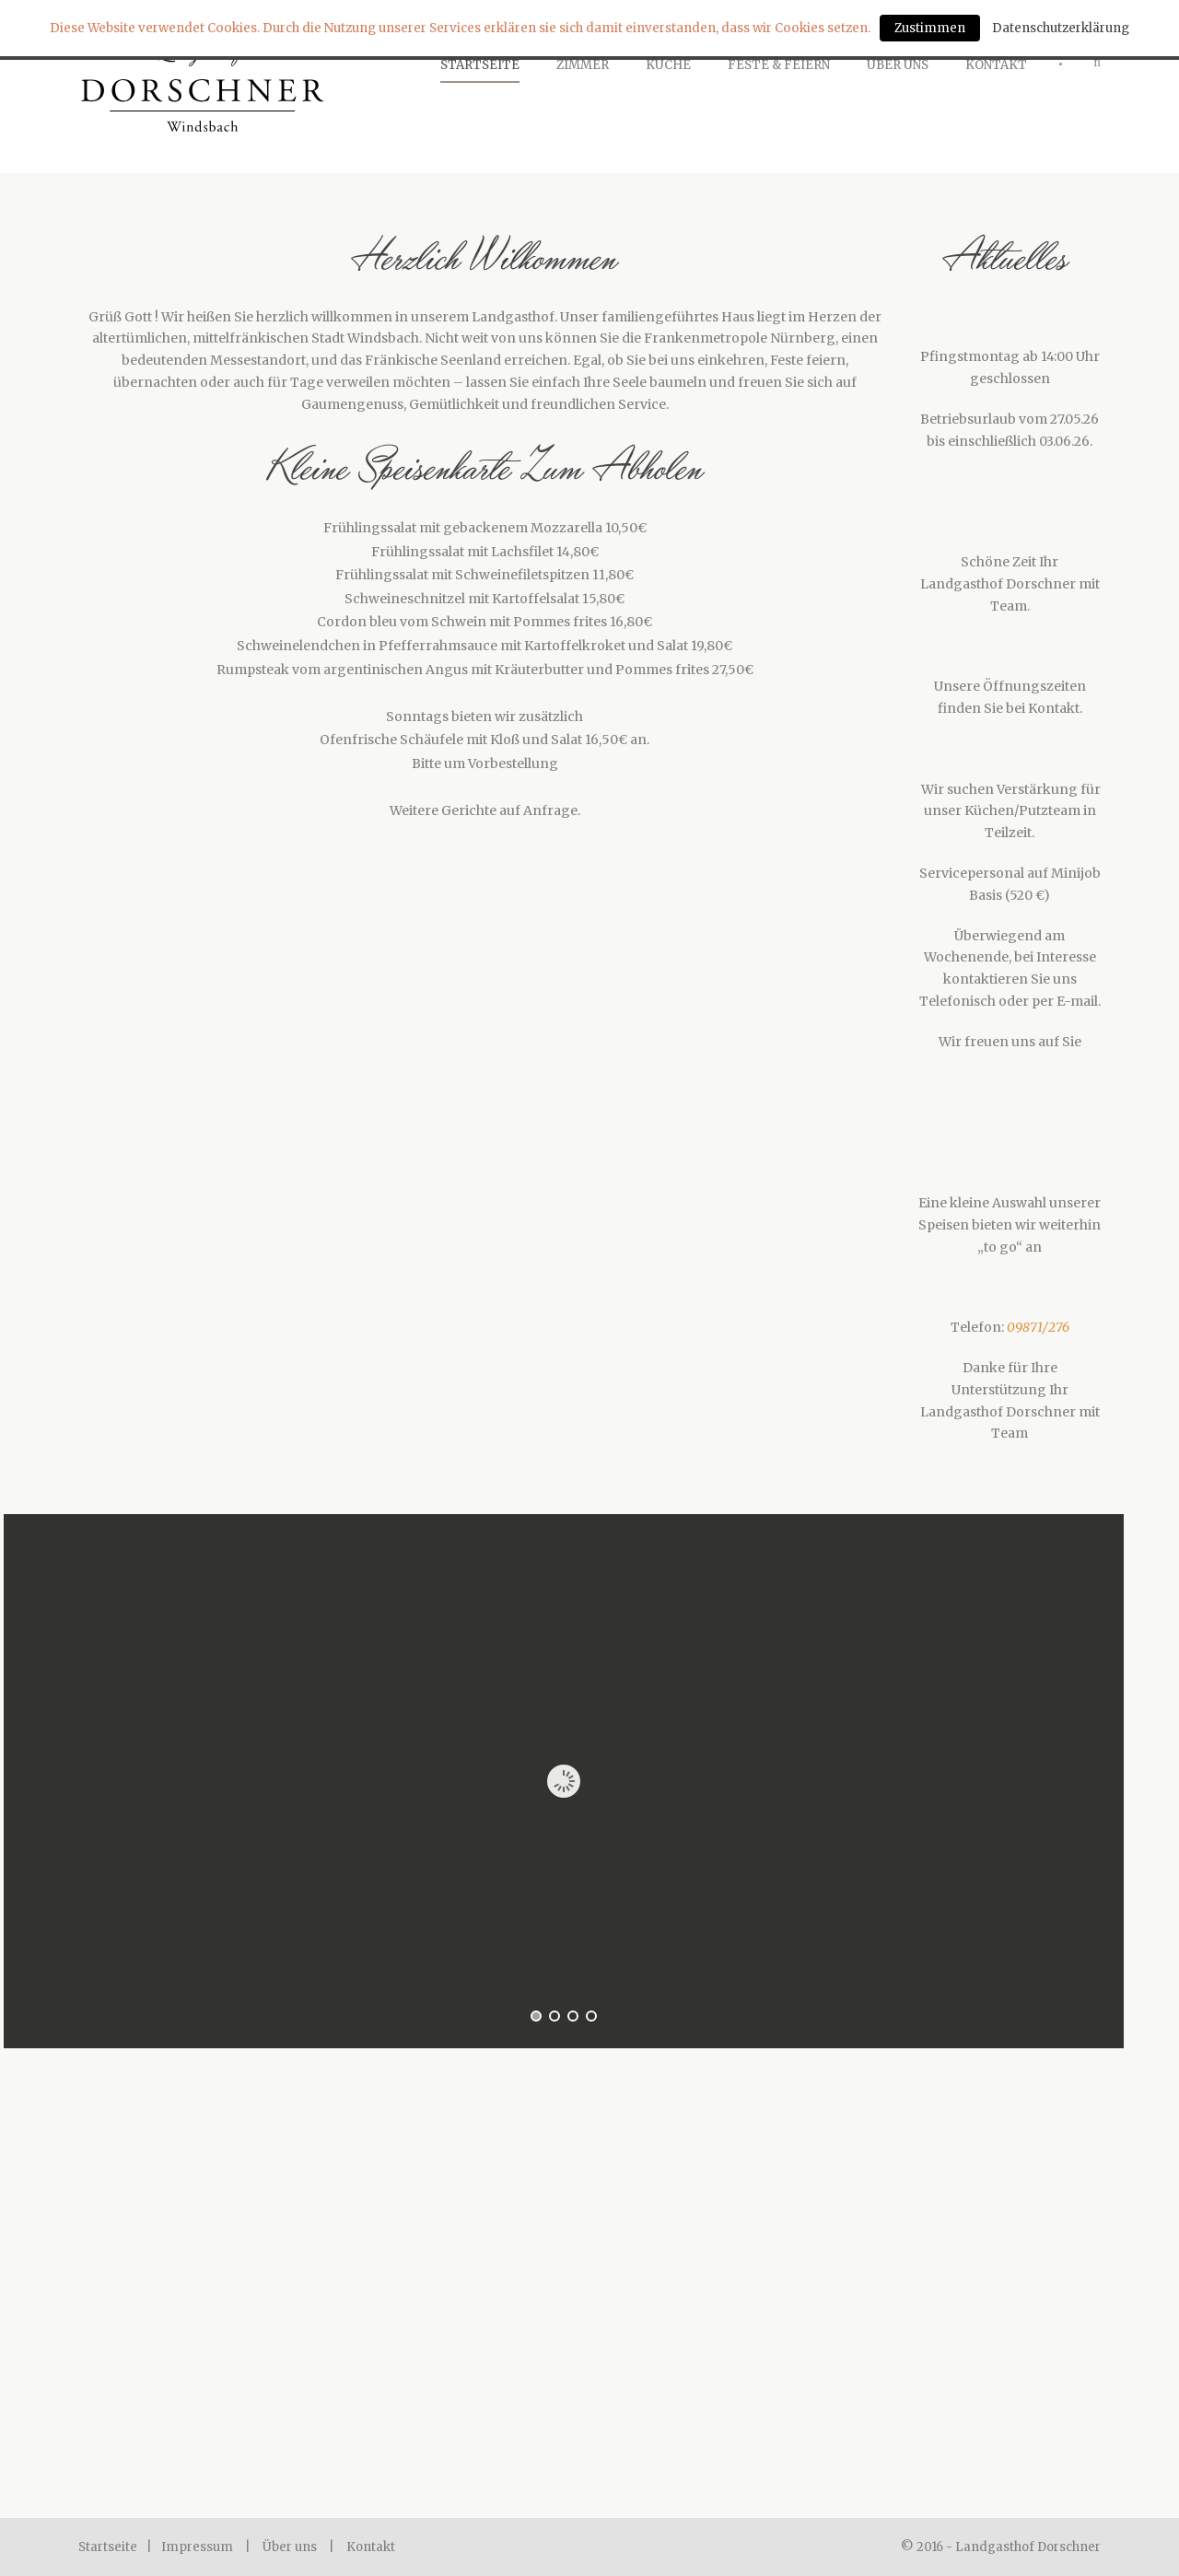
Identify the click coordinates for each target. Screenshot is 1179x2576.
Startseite (479, 65)
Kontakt (996, 65)
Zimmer (582, 65)
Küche (668, 65)
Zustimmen (929, 28)
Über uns (290, 2547)
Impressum (197, 2547)
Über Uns (897, 65)
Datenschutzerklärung (1060, 28)
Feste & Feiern (779, 65)
